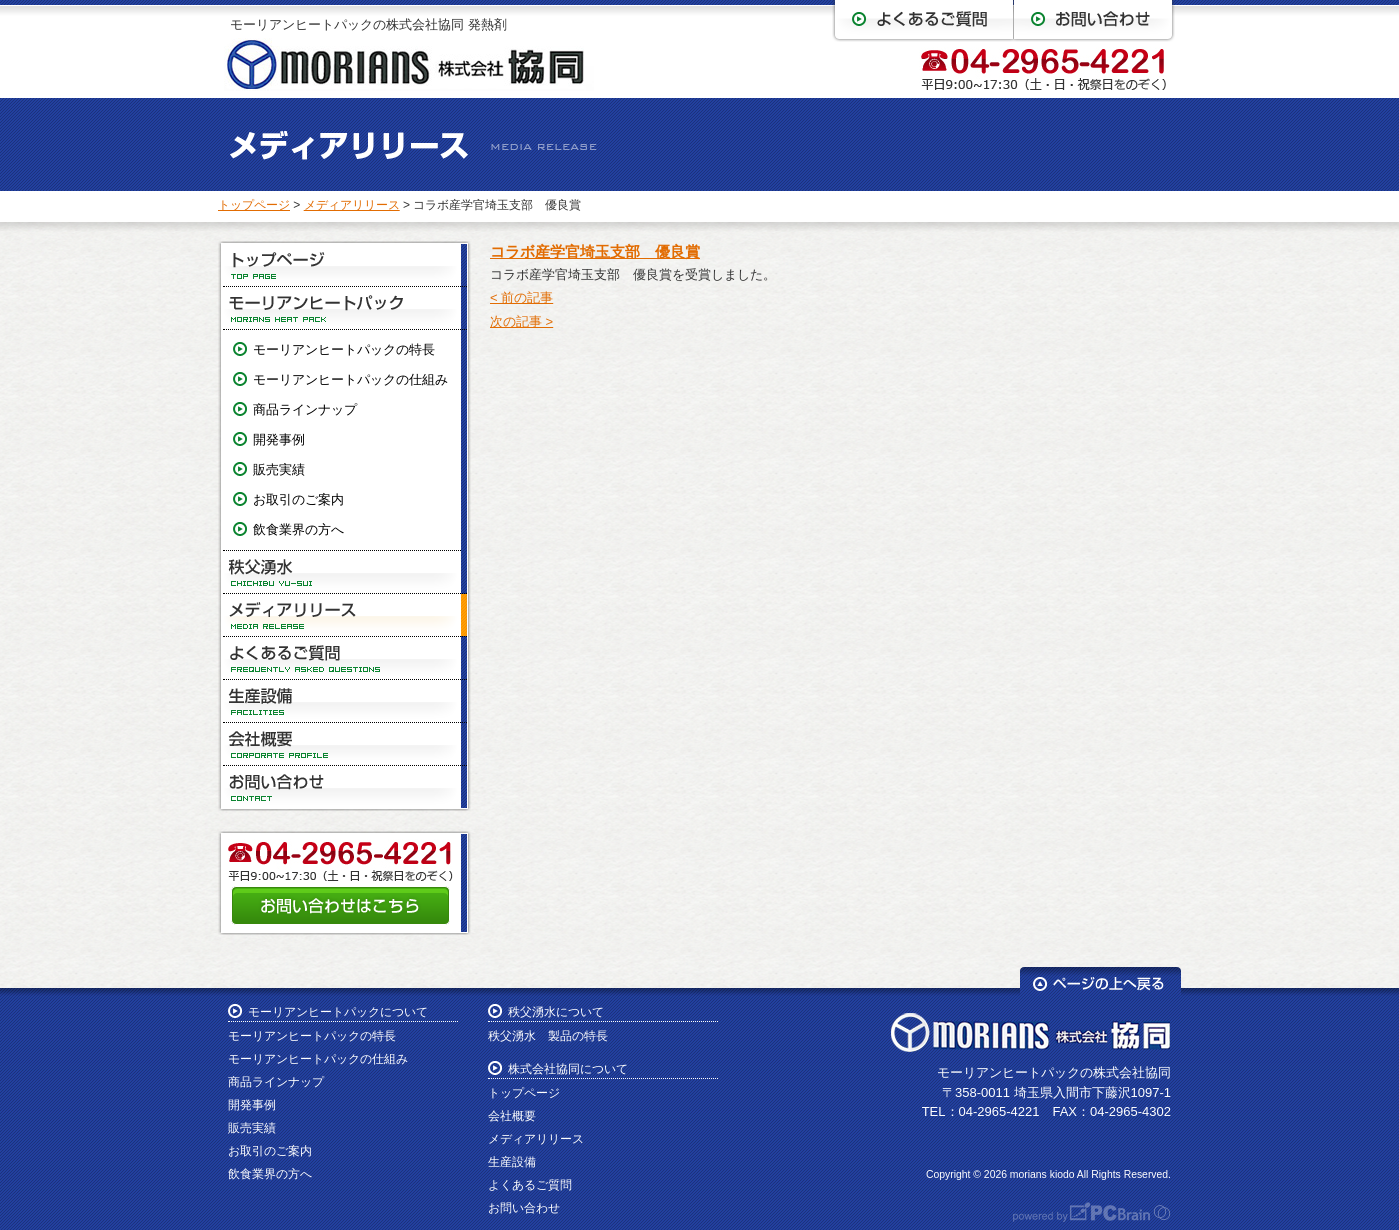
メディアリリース (352, 205)
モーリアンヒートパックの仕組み (350, 379)
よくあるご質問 (345, 658)
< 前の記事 (521, 297)
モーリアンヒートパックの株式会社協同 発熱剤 (368, 24)
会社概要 (345, 744)
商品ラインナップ (305, 409)
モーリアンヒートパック (345, 308)
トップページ (254, 205)
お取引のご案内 (298, 499)
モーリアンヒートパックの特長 (344, 349)
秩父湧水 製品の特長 (548, 1036)
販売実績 (279, 469)
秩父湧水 (345, 572)
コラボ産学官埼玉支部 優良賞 (595, 251)
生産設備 (345, 701)
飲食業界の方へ (298, 529)
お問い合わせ (345, 787)
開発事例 (279, 439)
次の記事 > (521, 321)
